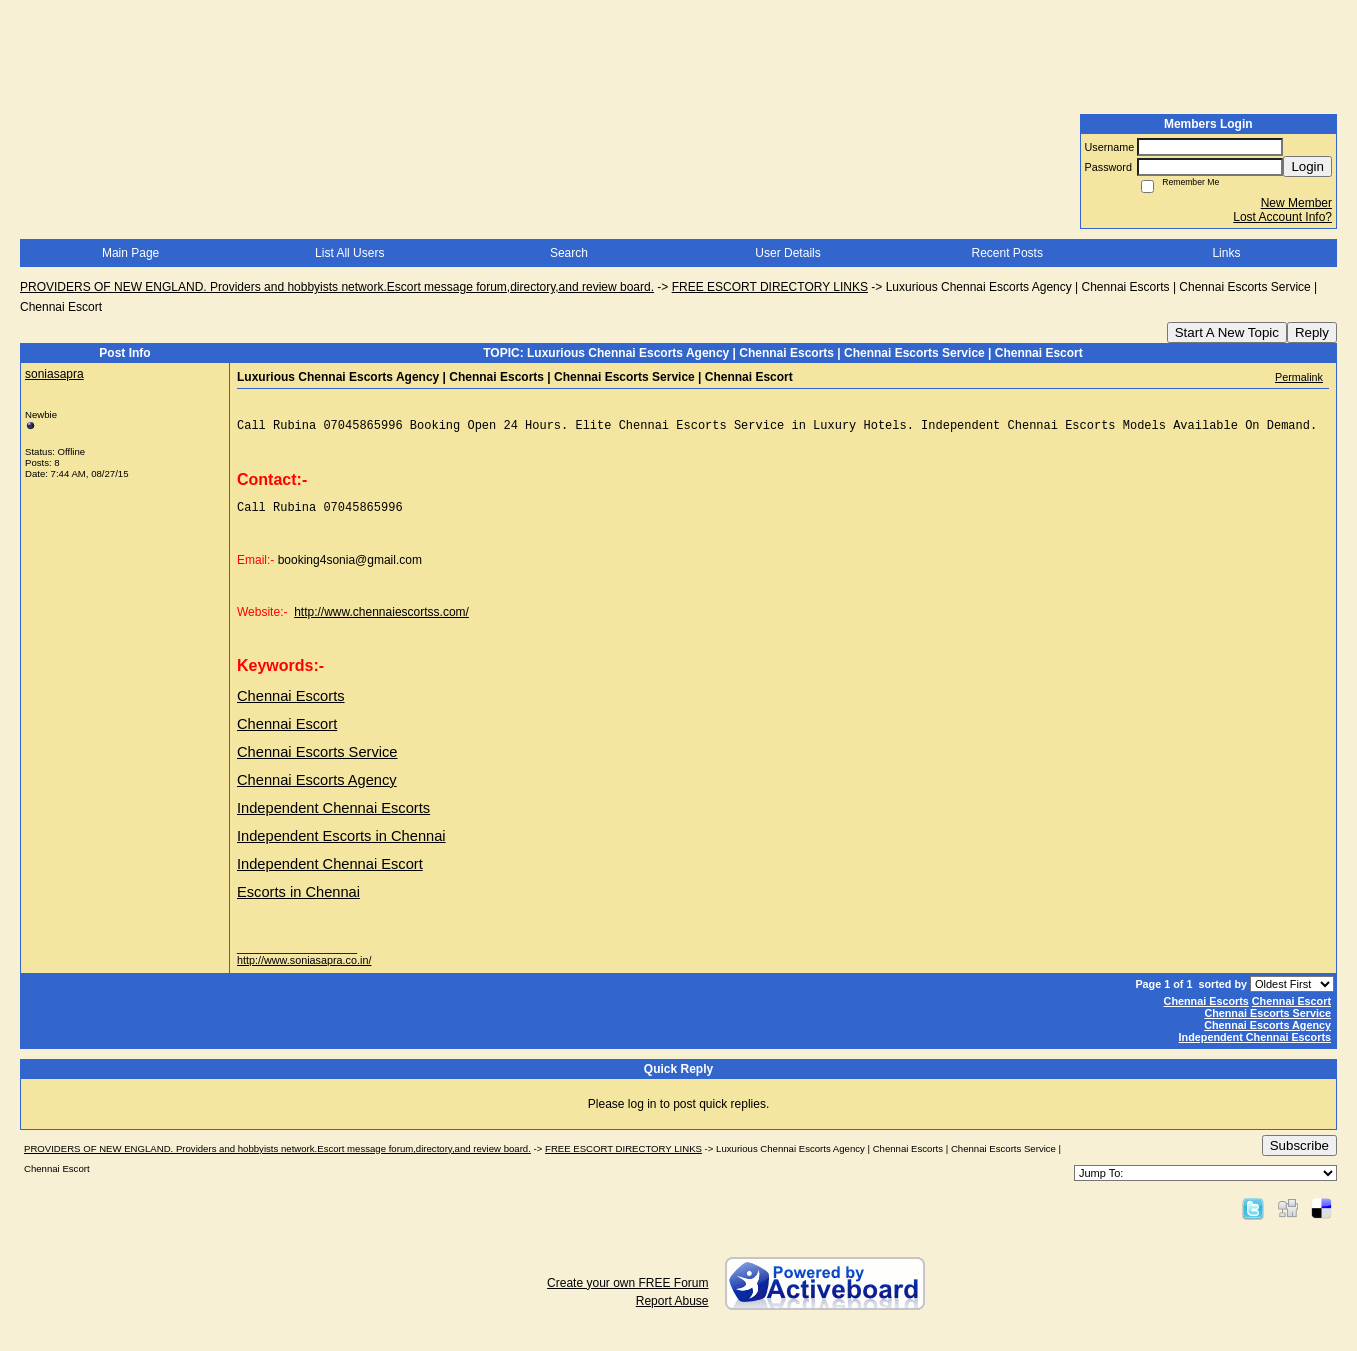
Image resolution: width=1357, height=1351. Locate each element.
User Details (787, 253)
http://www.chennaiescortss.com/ (381, 621)
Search (569, 253)
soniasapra (54, 374)
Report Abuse (672, 1310)
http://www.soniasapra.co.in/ (304, 969)
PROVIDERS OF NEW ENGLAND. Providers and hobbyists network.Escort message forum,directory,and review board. (337, 287)
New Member (1296, 203)
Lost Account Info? (1282, 217)
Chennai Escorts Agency (1267, 1034)
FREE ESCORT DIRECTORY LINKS (770, 287)
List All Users (349, 253)
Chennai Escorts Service (1267, 1022)
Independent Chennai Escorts (1255, 1046)
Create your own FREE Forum (627, 1292)
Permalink (1299, 377)
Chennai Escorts (1206, 1010)
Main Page (130, 253)
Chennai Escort (1291, 1010)
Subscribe (1299, 1154)
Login (1307, 166)
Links (1226, 253)
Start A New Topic (1227, 332)
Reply (1312, 332)
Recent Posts (1007, 253)
